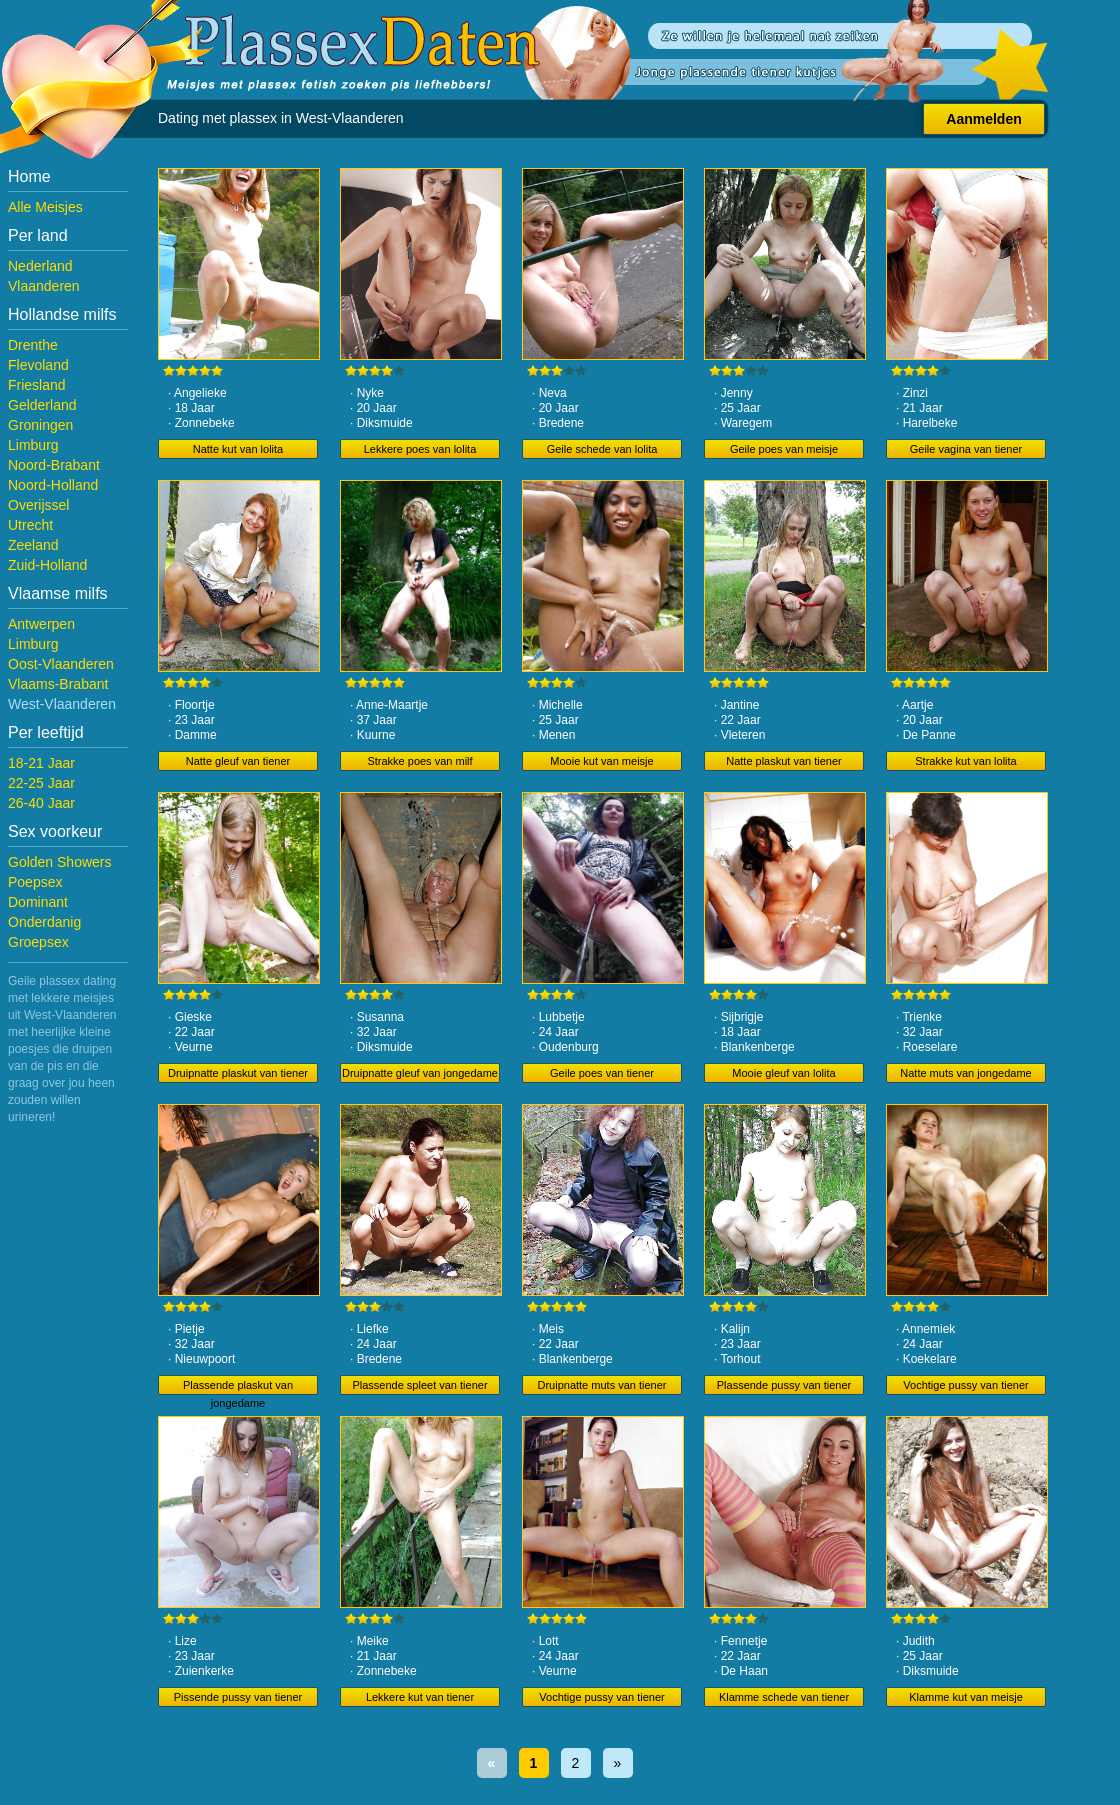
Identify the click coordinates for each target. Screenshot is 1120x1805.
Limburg (33, 445)
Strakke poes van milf (419, 761)
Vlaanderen (44, 286)
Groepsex (38, 942)
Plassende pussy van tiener (784, 1385)
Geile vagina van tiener (966, 449)
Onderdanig (44, 922)
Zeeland (33, 545)
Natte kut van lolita (238, 449)
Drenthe (33, 345)
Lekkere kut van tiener (420, 1697)
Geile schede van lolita (602, 449)
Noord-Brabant (54, 465)
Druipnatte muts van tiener (601, 1385)
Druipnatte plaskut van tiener (238, 1073)
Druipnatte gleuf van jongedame (420, 1073)
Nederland (40, 266)
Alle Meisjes (45, 207)
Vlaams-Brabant (58, 684)
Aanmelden (983, 119)
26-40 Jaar (41, 803)
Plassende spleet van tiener (419, 1385)
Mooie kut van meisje (601, 761)
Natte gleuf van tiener (238, 761)
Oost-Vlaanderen (61, 664)
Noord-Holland (53, 485)
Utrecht (30, 525)
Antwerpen (41, 624)
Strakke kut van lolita (966, 761)
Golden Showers (60, 862)
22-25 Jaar (41, 783)
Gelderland (42, 405)
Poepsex (35, 882)
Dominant (38, 902)
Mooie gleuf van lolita (783, 1073)
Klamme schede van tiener (784, 1697)
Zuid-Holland (47, 565)
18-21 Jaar (41, 763)
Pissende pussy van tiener (238, 1697)
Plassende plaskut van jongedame (238, 1387)
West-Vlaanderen (62, 704)
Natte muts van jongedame (965, 1073)
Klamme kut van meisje (966, 1697)
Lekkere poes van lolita (420, 449)
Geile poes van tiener (602, 1073)
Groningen (40, 425)
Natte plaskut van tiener (784, 761)
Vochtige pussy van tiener (965, 1385)
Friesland (37, 385)
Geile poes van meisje (784, 449)
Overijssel (38, 505)
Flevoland (38, 365)
